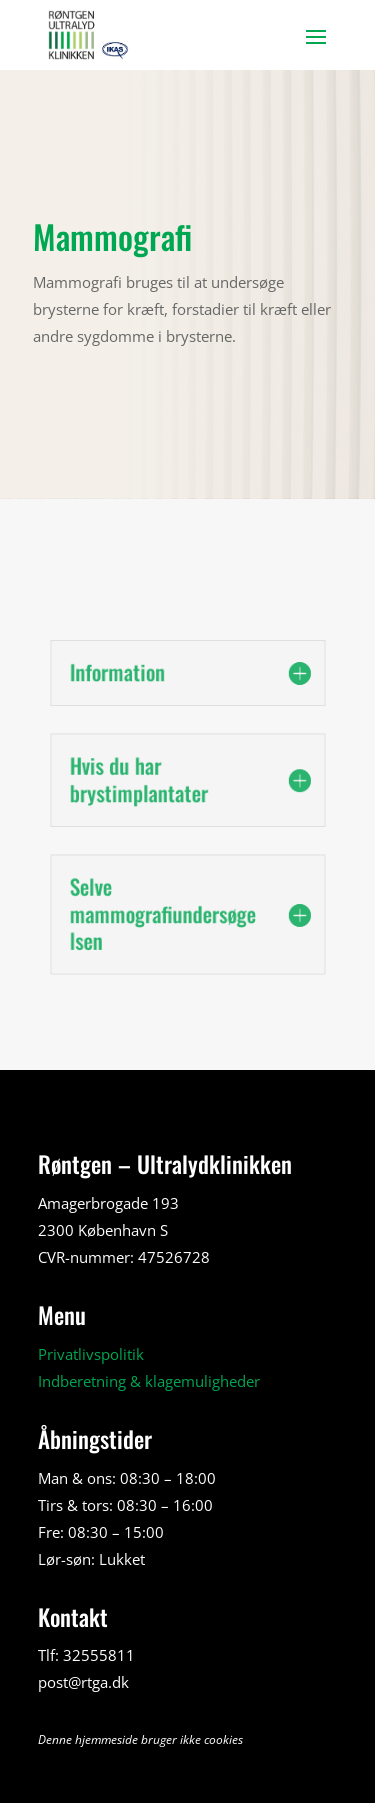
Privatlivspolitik (91, 1354)
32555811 (99, 1655)
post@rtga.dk (83, 1682)
